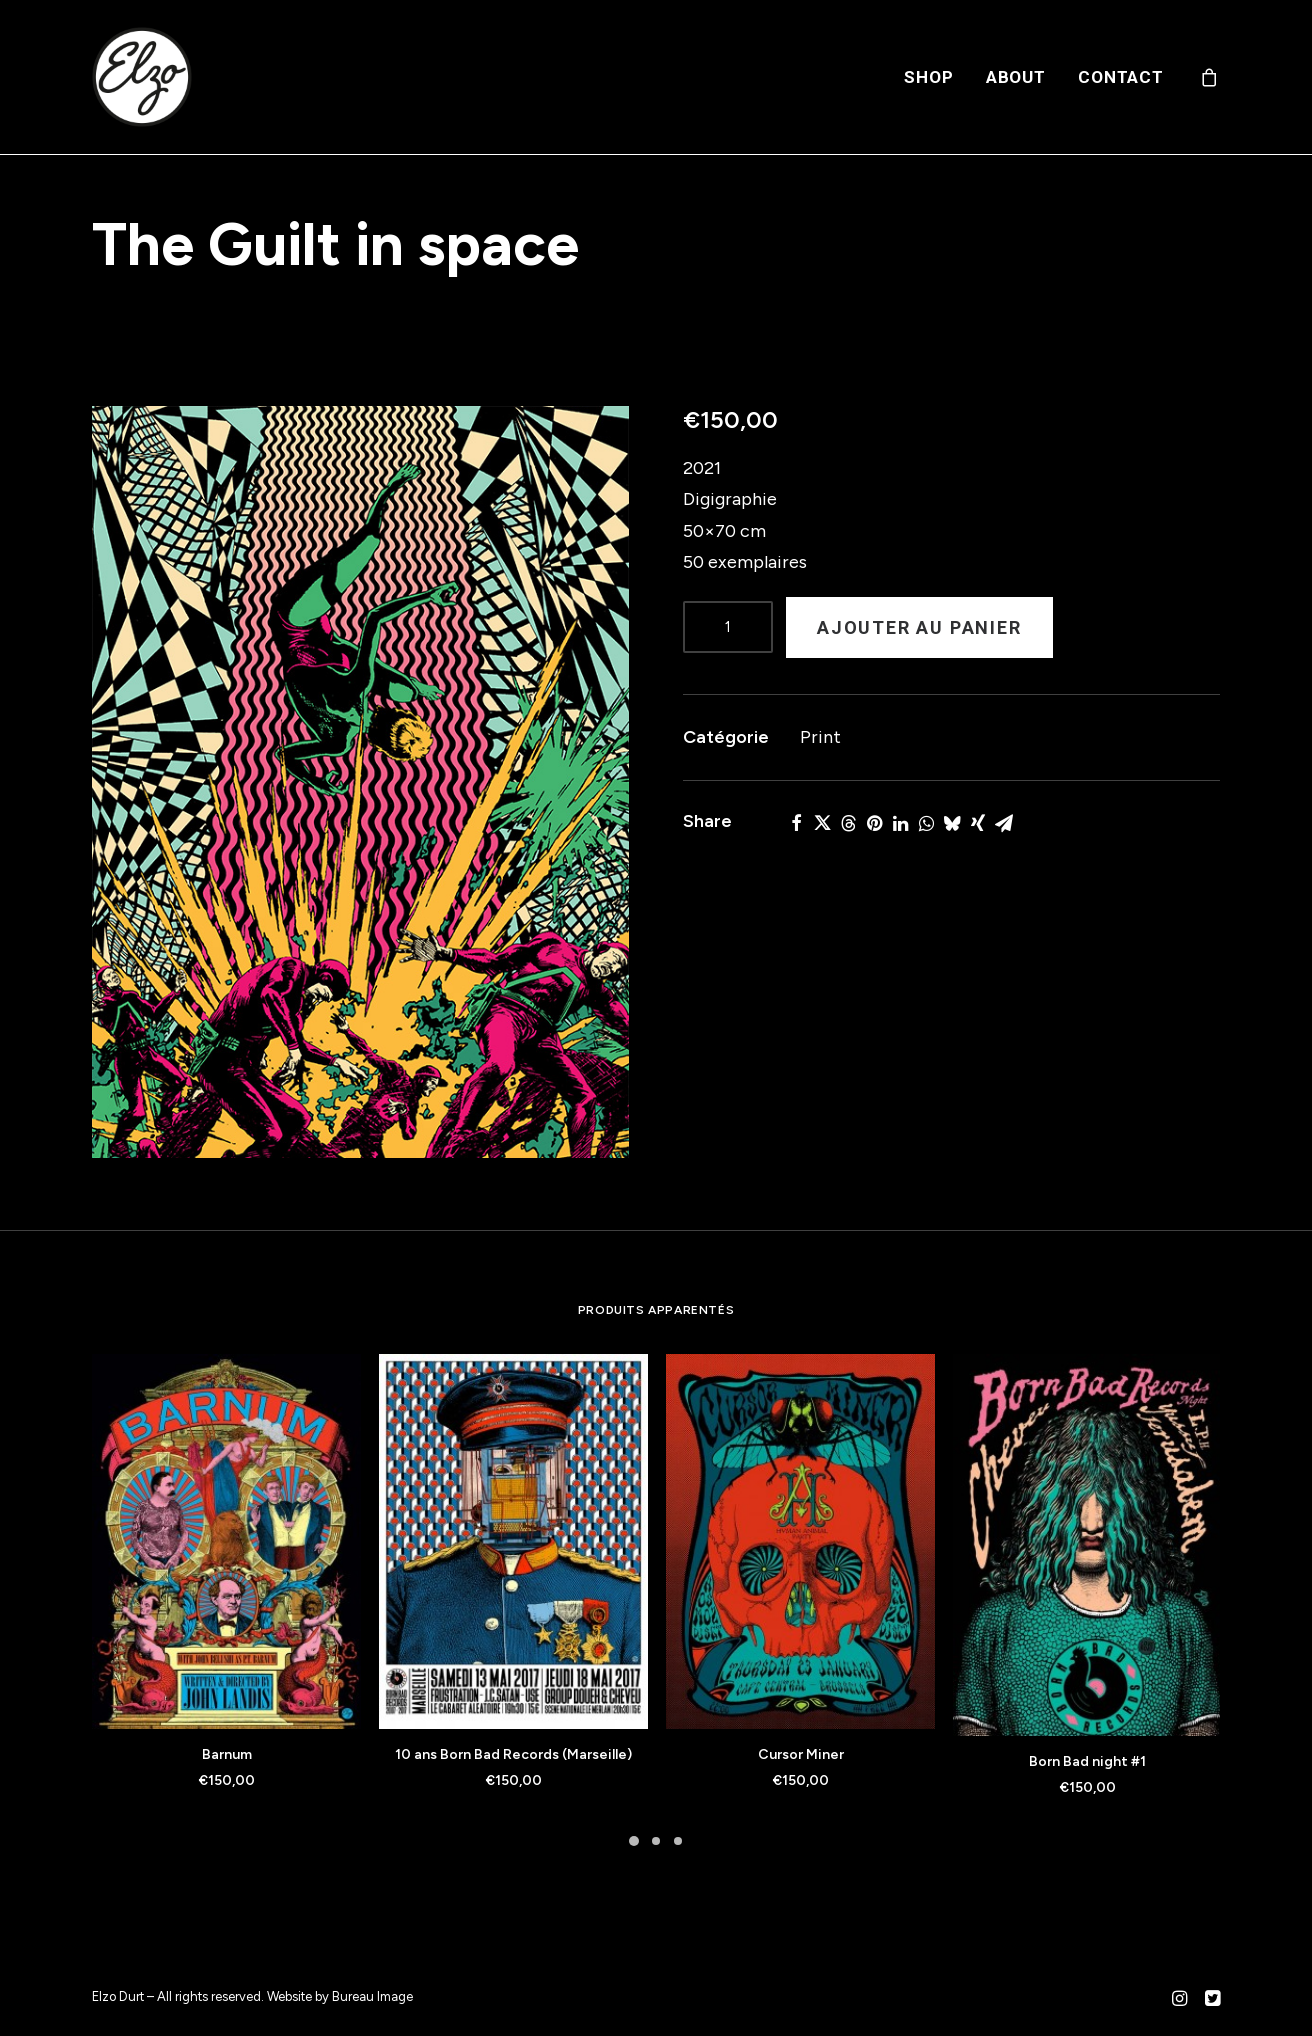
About (1016, 77)
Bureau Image (372, 1996)
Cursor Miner (801, 1754)
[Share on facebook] (796, 823)
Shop (928, 77)
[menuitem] (928, 77)
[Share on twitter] (822, 823)
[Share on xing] (978, 823)
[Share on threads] (848, 823)
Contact (1121, 77)
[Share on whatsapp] (926, 823)
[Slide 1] (634, 1841)
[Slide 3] (678, 1841)
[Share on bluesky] (952, 823)
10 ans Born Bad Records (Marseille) (513, 1754)
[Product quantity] (728, 627)
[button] (360, 782)
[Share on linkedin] (900, 823)
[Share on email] (1004, 823)
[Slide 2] (656, 1841)
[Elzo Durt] (142, 77)
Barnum (227, 1754)
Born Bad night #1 (1087, 1761)
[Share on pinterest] (874, 823)
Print (820, 737)
